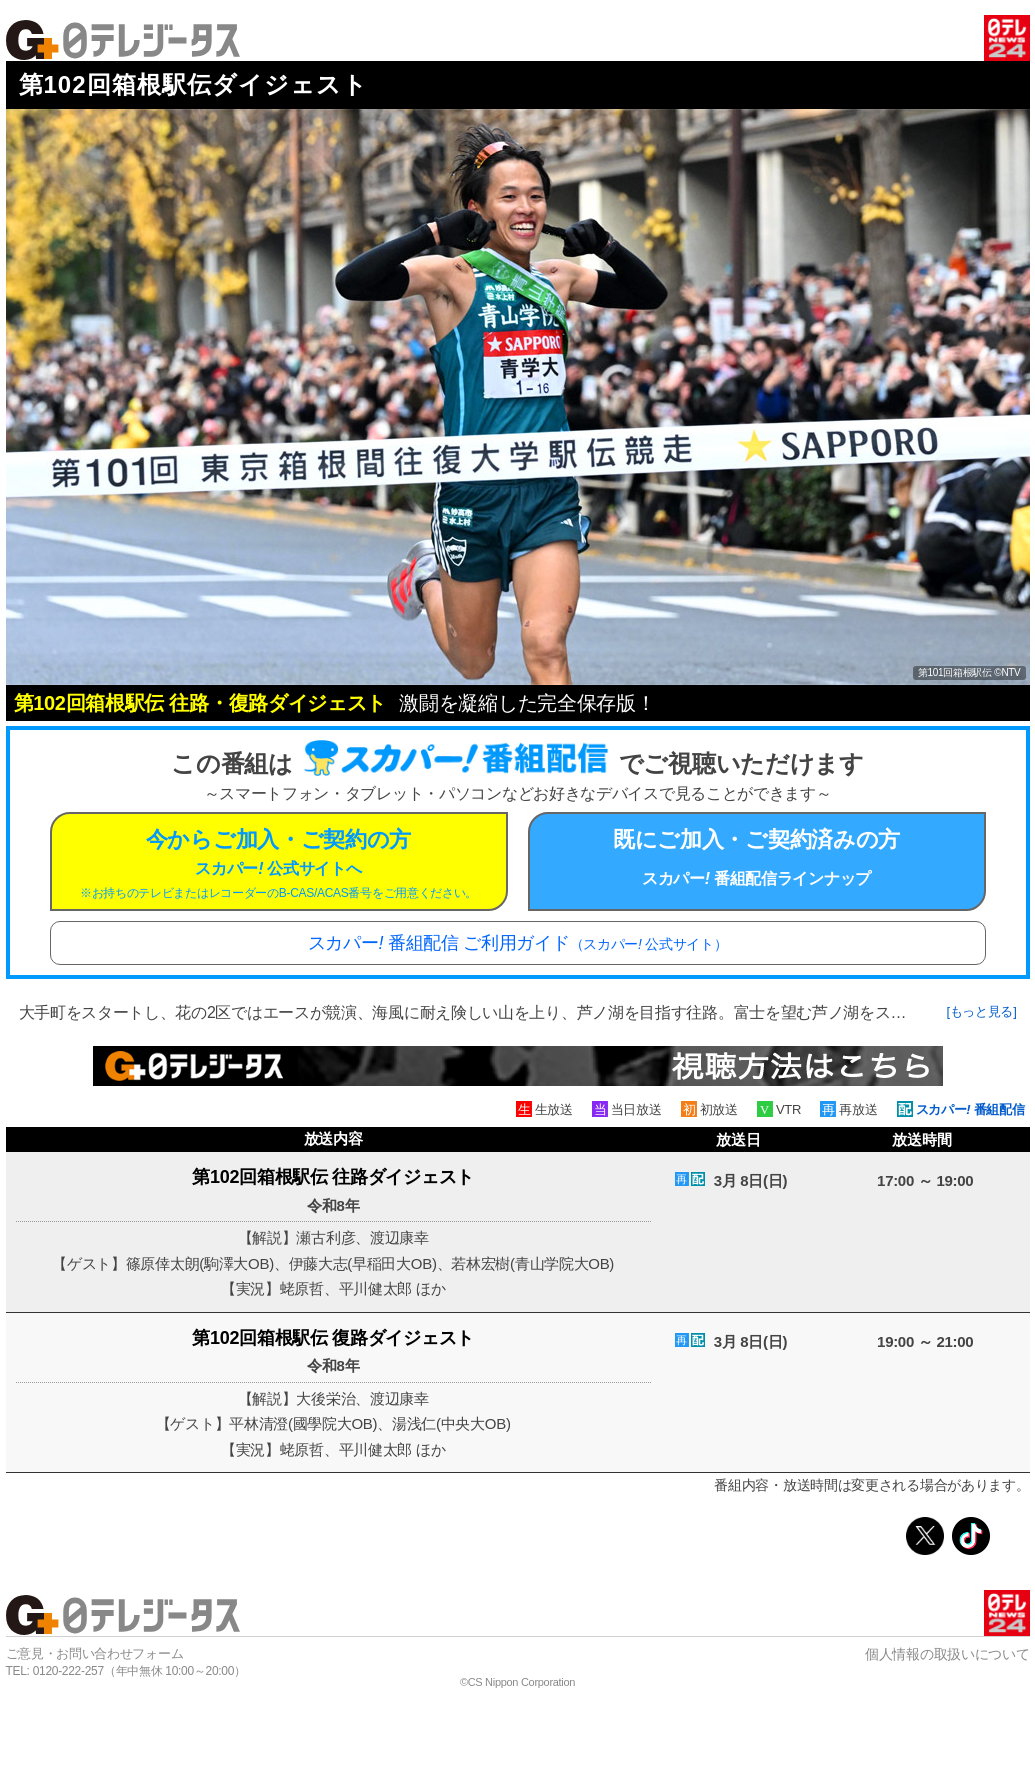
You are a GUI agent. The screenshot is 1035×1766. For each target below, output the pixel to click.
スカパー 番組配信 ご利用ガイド (518, 943)
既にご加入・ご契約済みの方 (757, 857)
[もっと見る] (981, 1011)
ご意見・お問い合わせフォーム (95, 1653)
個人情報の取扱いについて (947, 1654)
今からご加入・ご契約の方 (279, 863)
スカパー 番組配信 (970, 1109)
